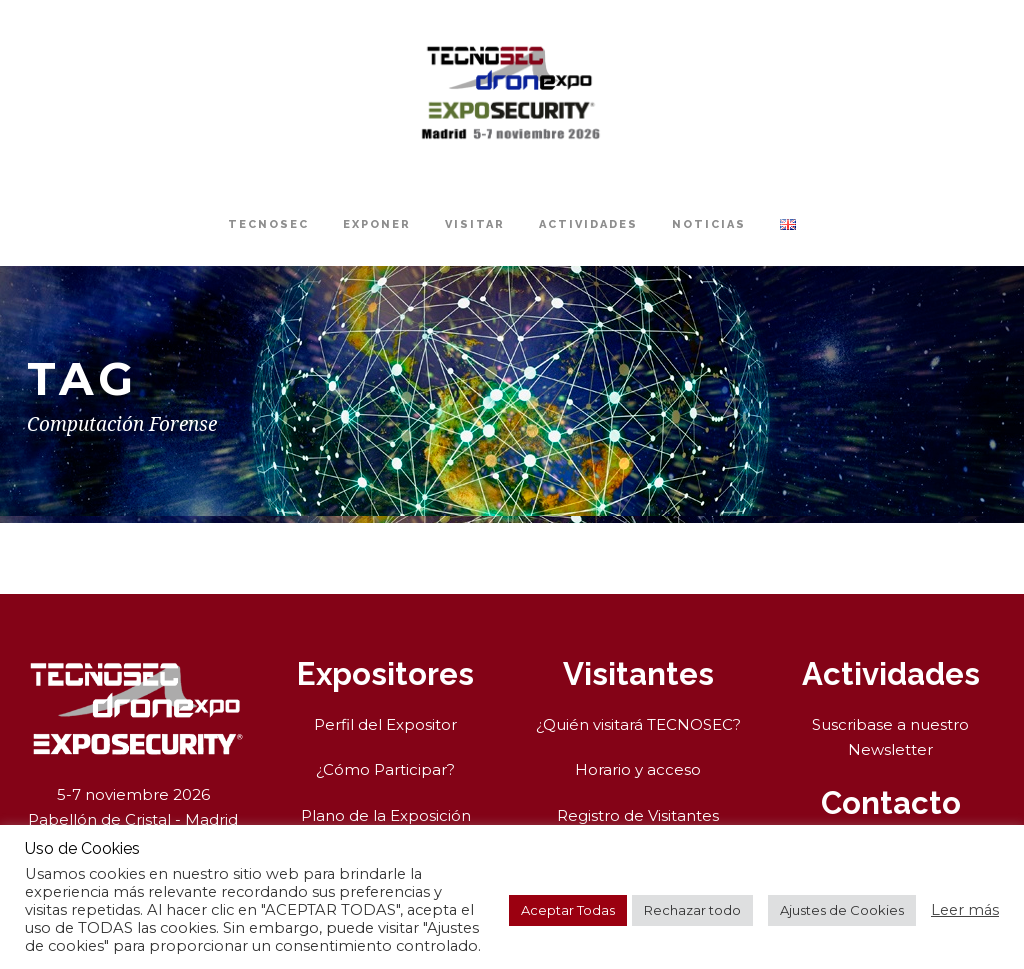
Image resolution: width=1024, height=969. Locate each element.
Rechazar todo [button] (692, 910)
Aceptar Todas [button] (568, 910)
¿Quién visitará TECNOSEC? (638, 724)
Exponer (377, 224)
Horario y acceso (638, 769)
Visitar (475, 224)
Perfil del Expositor (385, 724)
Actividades (588, 224)
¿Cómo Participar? (385, 769)
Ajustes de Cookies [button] (842, 910)
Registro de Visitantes (638, 815)
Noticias (709, 224)
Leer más (965, 910)
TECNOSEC (268, 224)
